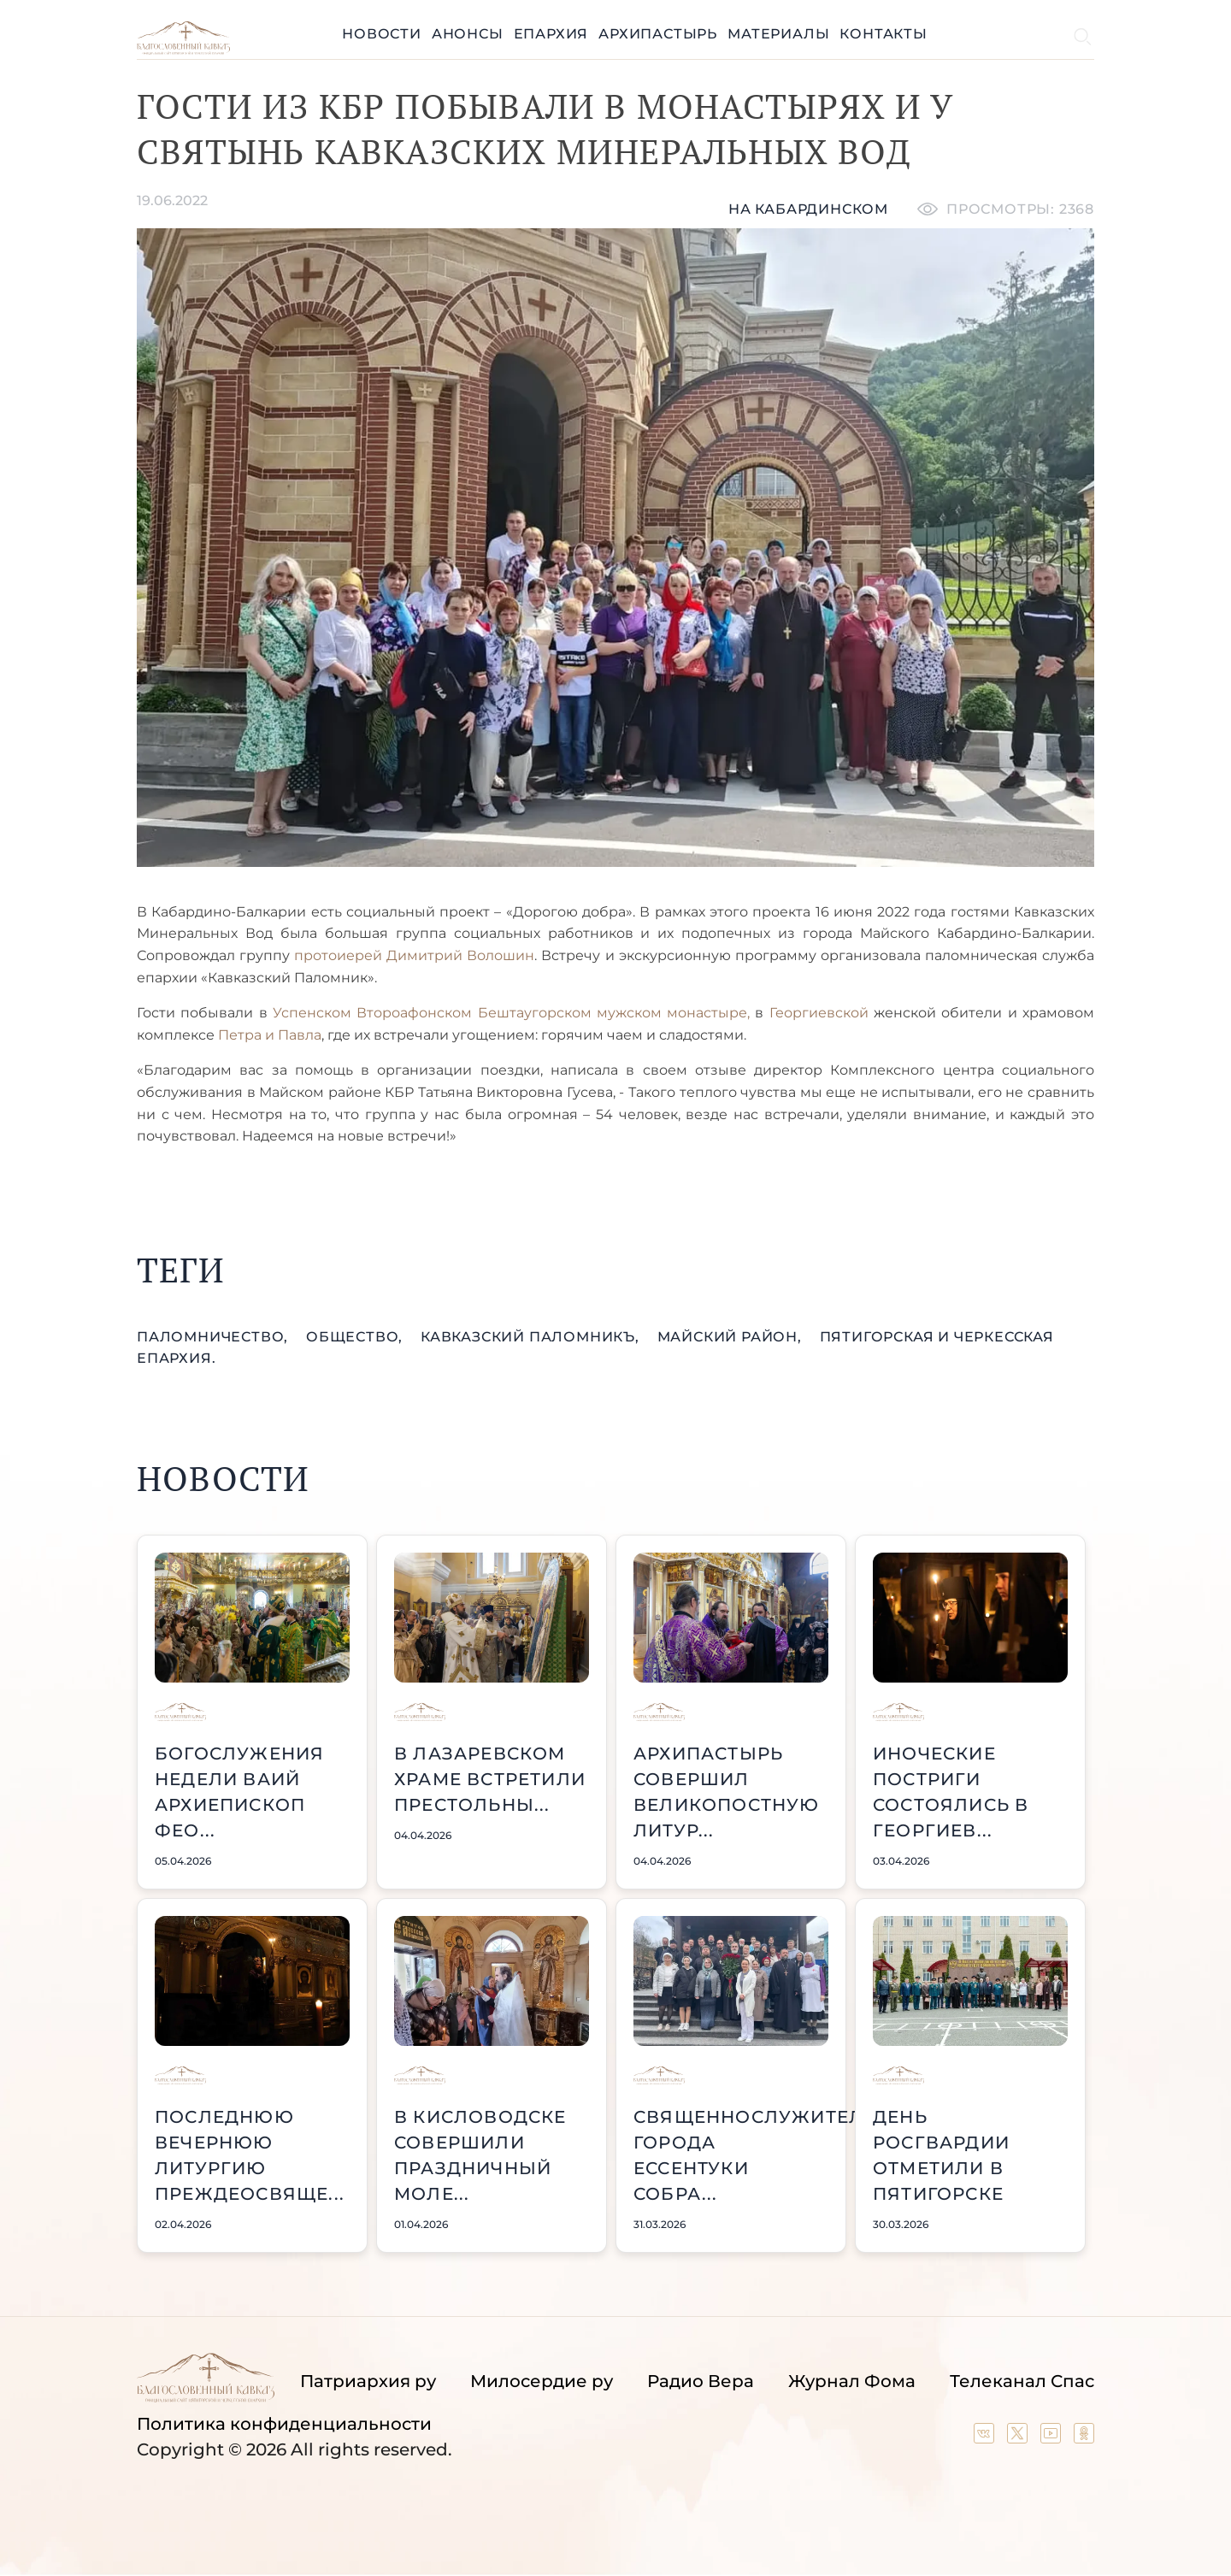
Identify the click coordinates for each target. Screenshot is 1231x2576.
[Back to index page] (183, 50)
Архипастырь (657, 34)
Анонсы (468, 34)
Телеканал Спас (1022, 2381)
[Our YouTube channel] (1052, 2437)
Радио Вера (700, 2381)
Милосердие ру (541, 2381)
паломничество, (214, 1337)
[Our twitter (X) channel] (1019, 2437)
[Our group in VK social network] (986, 2437)
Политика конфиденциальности (284, 2424)
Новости (381, 34)
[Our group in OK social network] (1084, 2437)
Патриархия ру (368, 2381)
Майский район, (731, 1337)
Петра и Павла (269, 1035)
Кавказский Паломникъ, (532, 1337)
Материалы (778, 34)
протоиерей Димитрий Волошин (414, 955)
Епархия (551, 34)
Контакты (883, 34)
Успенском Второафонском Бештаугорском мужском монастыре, (511, 1013)
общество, (356, 1337)
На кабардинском (808, 209)
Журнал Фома (852, 2381)
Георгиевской (819, 1013)
